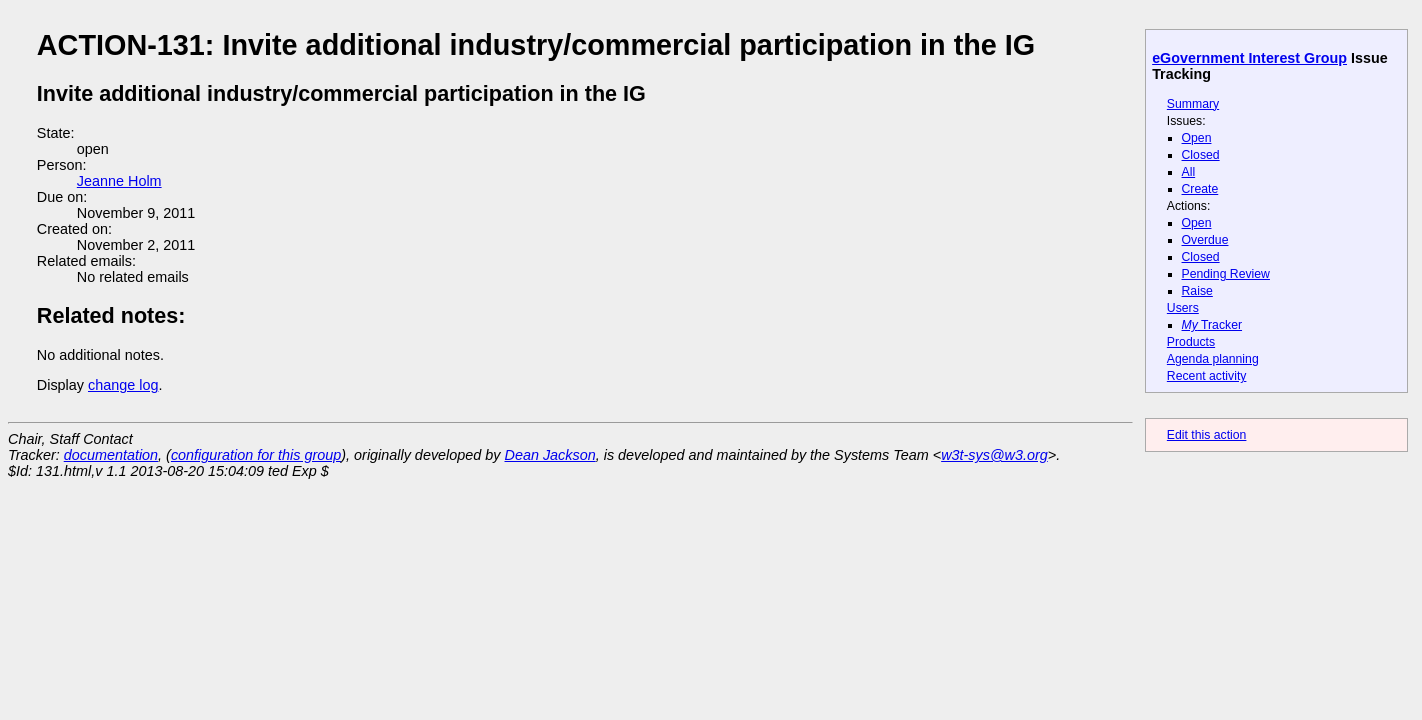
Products (1191, 342)
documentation (111, 455)
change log (123, 385)
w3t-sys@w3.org (994, 455)
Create (1200, 189)
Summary (1193, 104)
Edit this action (1207, 435)
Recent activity (1207, 376)
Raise (1197, 291)
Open (1197, 138)
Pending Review (1226, 274)
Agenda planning (1213, 359)
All (1189, 172)
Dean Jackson (550, 455)
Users (1183, 308)
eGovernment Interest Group (1249, 58)
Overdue (1205, 240)
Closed (1201, 155)
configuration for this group (256, 455)
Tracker (1212, 325)
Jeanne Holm (119, 181)
